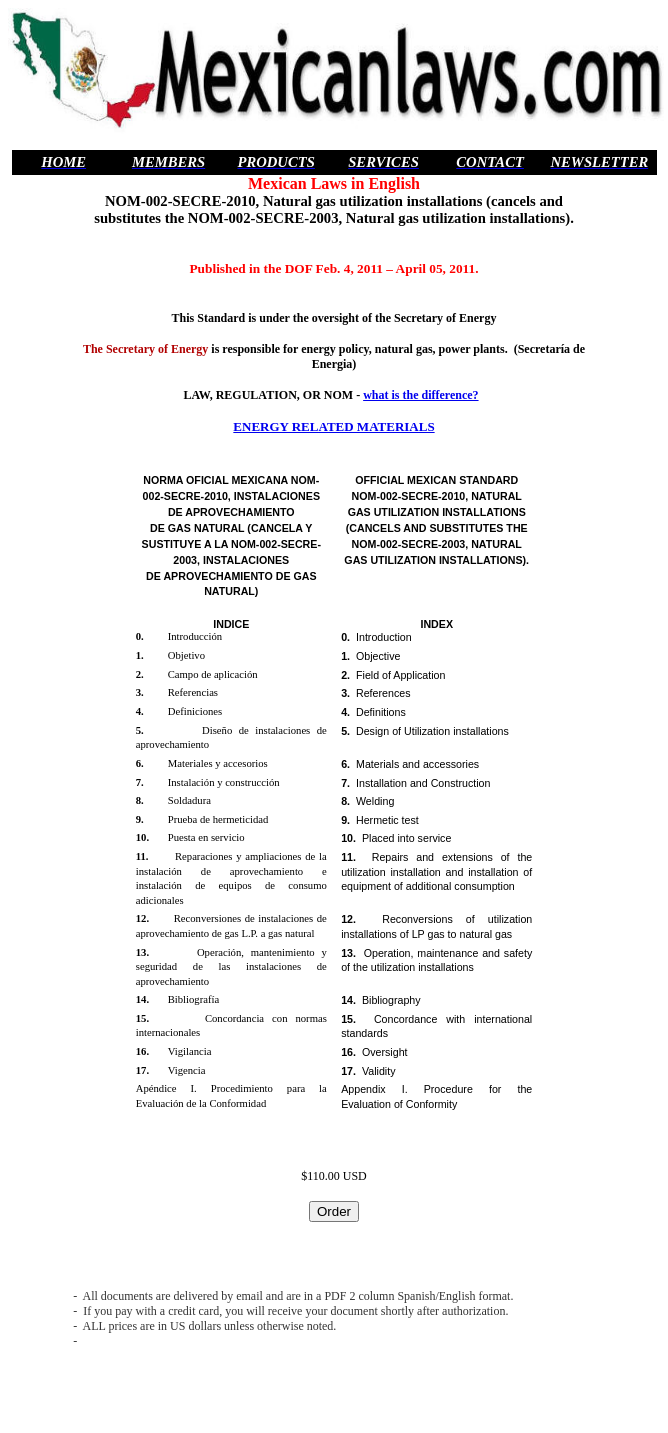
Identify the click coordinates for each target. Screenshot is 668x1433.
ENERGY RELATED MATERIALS (333, 426)
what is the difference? (420, 395)
